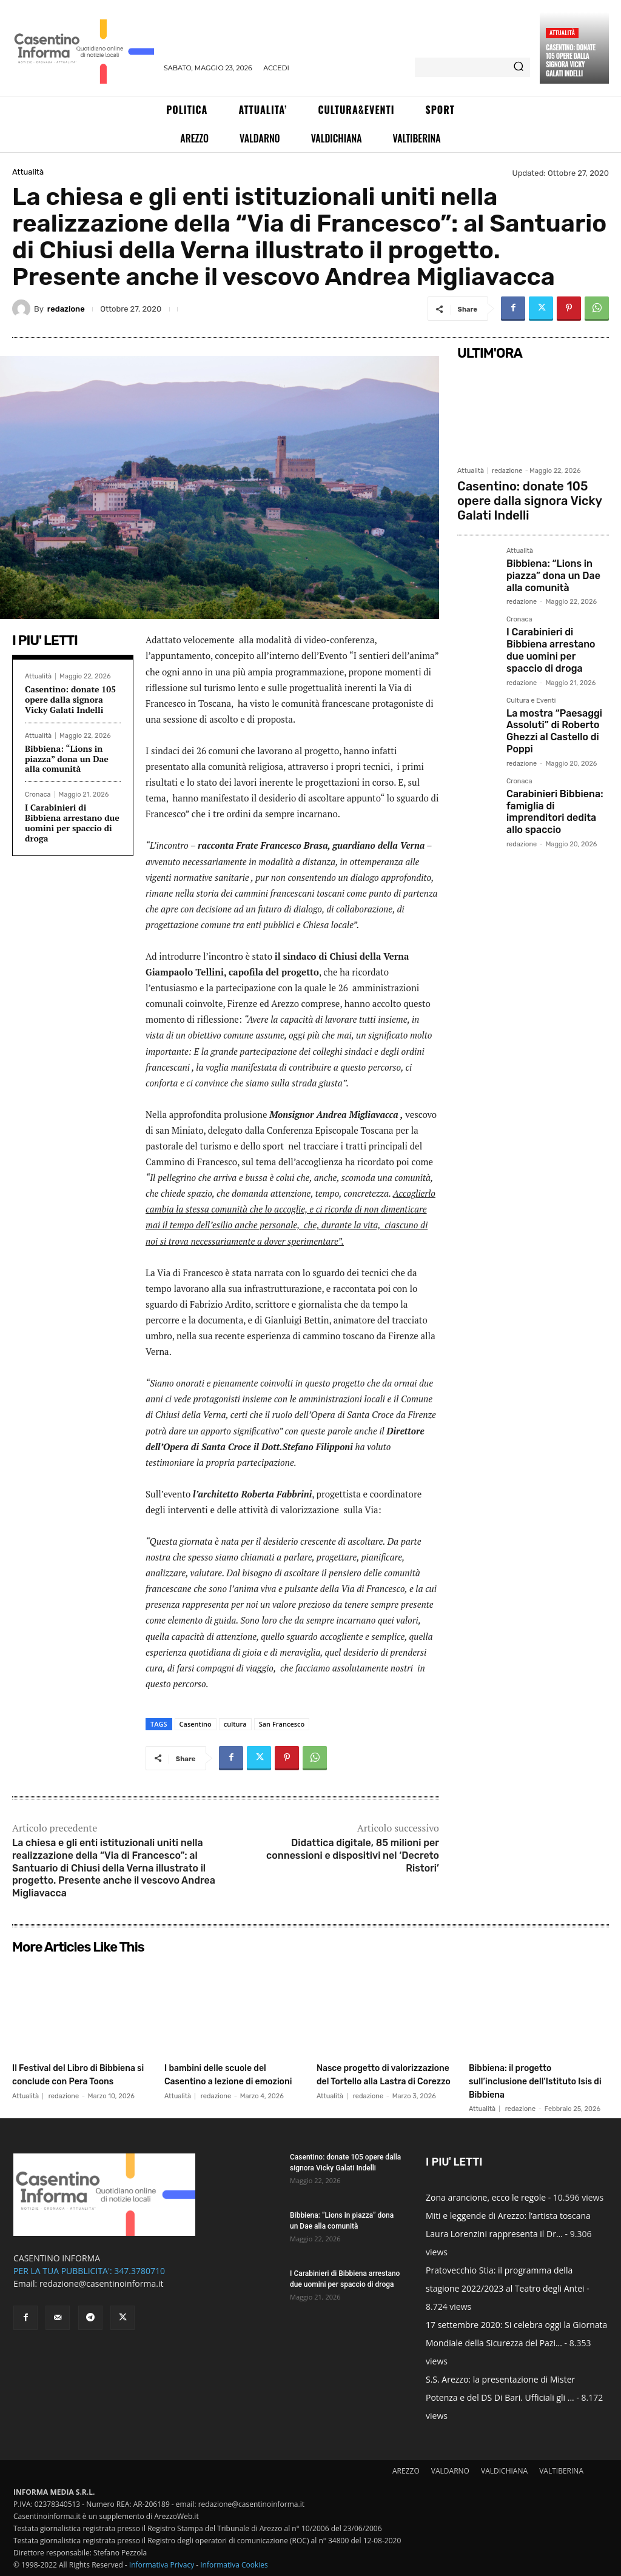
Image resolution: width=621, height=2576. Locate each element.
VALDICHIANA (504, 2471)
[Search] (518, 67)
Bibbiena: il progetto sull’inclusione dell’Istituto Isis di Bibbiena (538, 2080)
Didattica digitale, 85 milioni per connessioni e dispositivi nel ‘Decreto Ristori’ (352, 1855)
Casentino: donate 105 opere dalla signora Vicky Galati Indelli (571, 60)
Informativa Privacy (161, 2565)
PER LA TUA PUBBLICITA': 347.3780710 (89, 2271)
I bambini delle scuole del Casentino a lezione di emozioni (229, 2080)
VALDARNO (450, 2471)
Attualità (562, 32)
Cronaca (38, 794)
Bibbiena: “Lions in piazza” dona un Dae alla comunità (67, 759)
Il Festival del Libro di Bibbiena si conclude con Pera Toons (77, 2080)
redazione (66, 309)
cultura (235, 1723)
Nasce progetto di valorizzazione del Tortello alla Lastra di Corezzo (384, 2080)
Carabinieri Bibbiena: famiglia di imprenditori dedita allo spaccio (553, 752)
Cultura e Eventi (531, 657)
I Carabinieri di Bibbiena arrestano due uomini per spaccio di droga (72, 822)
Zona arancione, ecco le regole (486, 2197)
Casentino (196, 1723)
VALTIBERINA (561, 2471)
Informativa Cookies (234, 2565)
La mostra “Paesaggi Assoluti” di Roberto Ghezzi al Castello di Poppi (548, 683)
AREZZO (406, 2471)
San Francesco (282, 1723)
